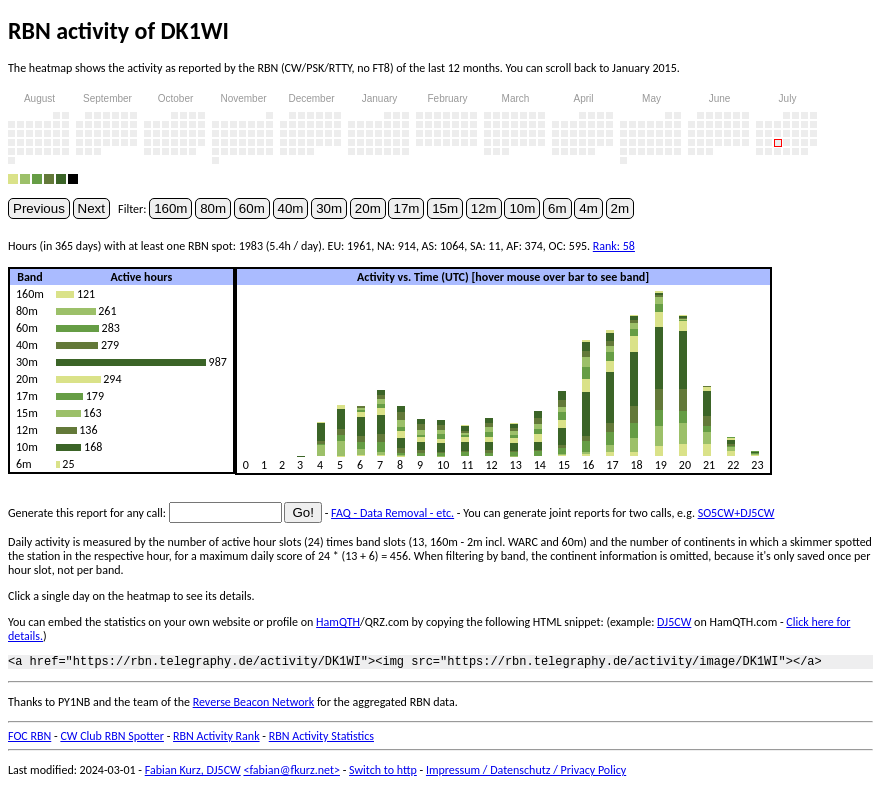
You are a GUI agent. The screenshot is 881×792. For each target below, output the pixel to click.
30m (329, 208)
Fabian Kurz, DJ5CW (193, 773)
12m (484, 208)
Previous (39, 208)
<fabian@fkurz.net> (291, 773)
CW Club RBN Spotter (112, 739)
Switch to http (383, 773)
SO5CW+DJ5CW (736, 513)
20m (368, 208)
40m (291, 208)
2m (620, 208)
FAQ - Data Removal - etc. (392, 513)
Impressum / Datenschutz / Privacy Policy (526, 773)
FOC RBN (29, 739)
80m (213, 208)
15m (445, 208)
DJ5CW (674, 622)
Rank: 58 (614, 246)
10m (522, 208)
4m (588, 208)
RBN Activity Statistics (321, 739)
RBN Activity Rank (216, 739)
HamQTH (338, 622)
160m (170, 208)
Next (91, 208)
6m (557, 208)
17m (406, 208)
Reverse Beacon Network (254, 705)
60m (252, 208)
